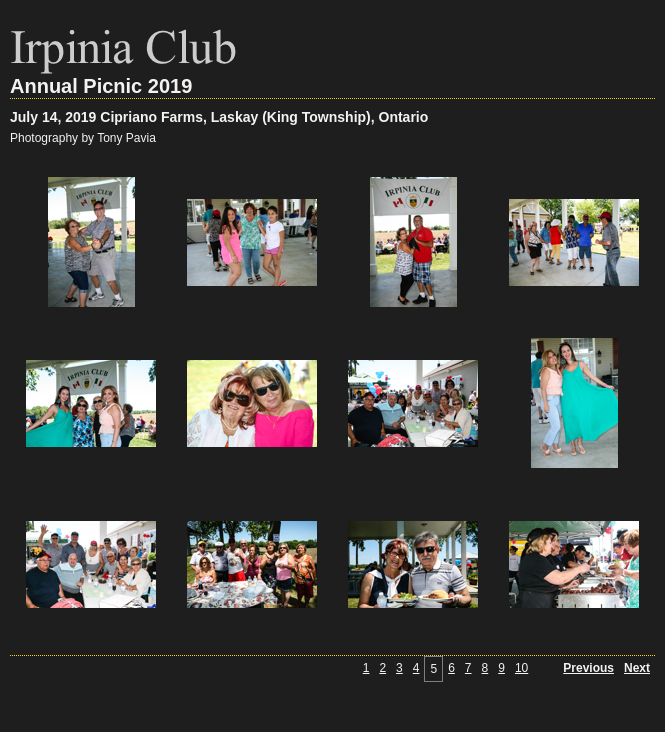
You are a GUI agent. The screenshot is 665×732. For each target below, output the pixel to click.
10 (521, 668)
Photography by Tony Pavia (83, 138)
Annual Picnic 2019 (101, 86)
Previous (588, 668)
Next (637, 668)
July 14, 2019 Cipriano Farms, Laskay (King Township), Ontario (219, 117)
